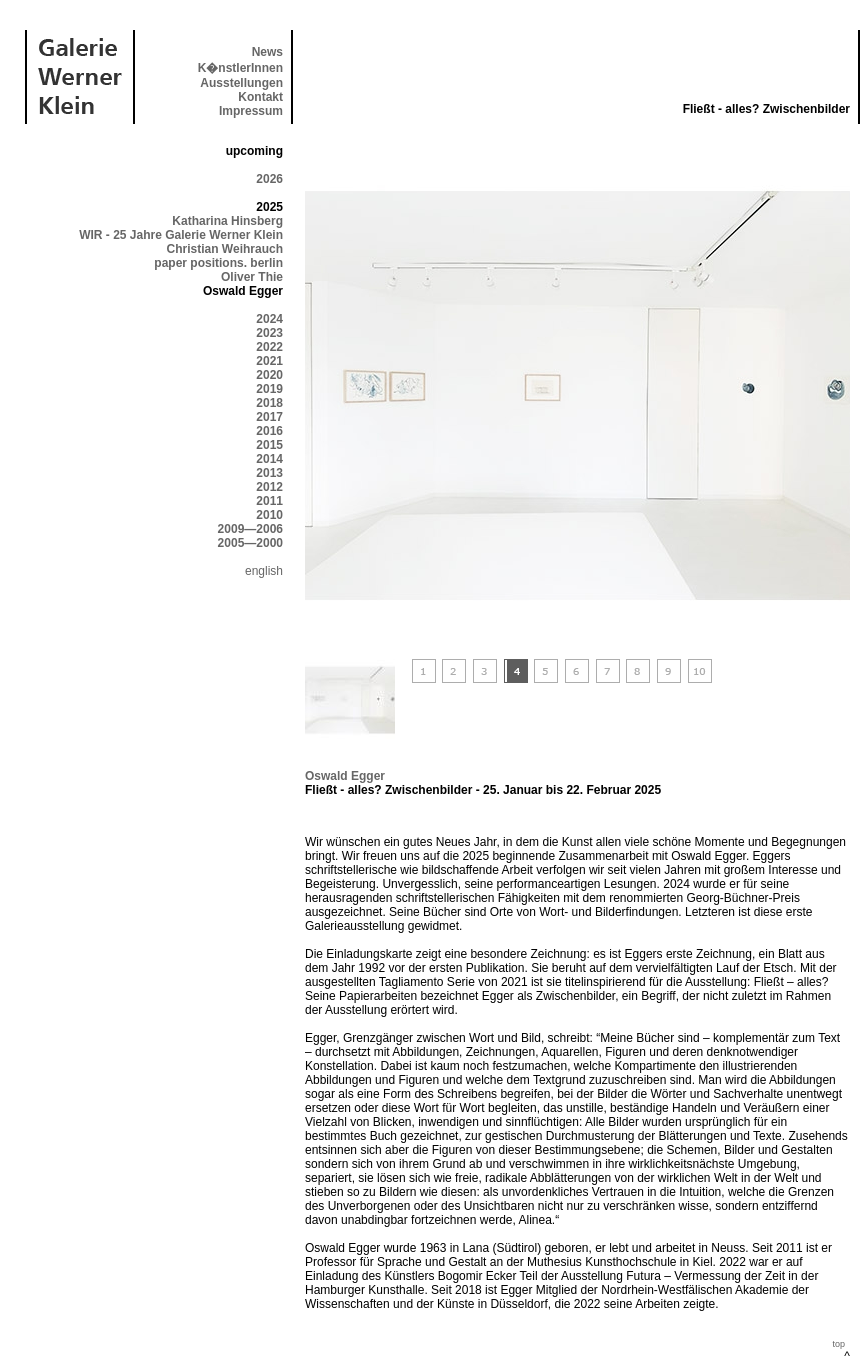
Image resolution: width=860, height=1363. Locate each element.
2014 (269, 459)
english (264, 571)
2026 (269, 179)
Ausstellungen (241, 83)
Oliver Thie (252, 277)
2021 (269, 361)
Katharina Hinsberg (227, 221)
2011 (269, 501)
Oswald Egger (345, 776)
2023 (269, 333)
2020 (269, 375)
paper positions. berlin (218, 263)
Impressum (251, 111)
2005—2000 (250, 543)
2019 (269, 389)
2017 (269, 417)
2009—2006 (250, 529)
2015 (269, 445)
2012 (269, 487)
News (267, 52)
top (838, 1344)
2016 (269, 431)
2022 (269, 347)
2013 (269, 473)
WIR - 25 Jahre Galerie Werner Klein (181, 235)
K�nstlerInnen (240, 68)
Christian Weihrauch (225, 249)
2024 (269, 319)
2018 (269, 403)
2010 (269, 515)
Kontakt (260, 97)
